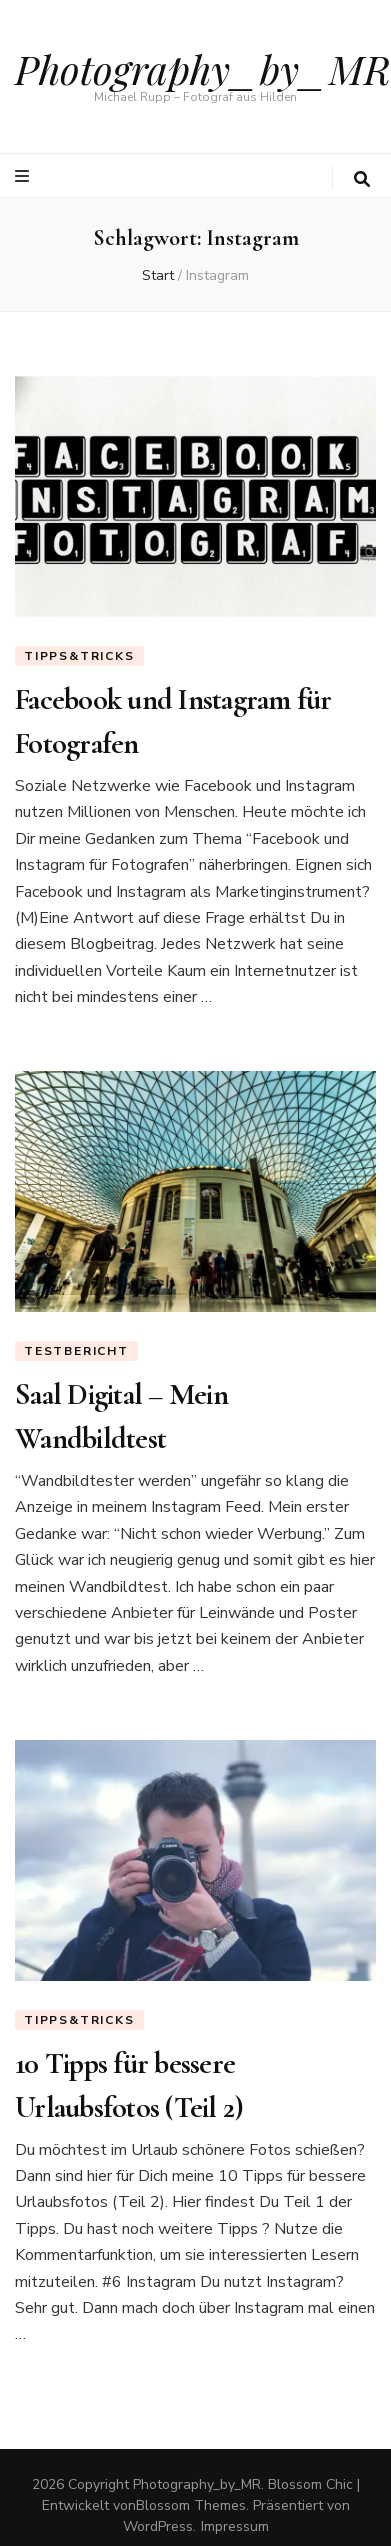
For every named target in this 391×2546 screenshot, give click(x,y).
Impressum (235, 2526)
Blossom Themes (191, 2505)
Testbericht (76, 1351)
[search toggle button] (362, 179)
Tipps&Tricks (79, 656)
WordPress (158, 2526)
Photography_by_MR (203, 68)
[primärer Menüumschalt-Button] (24, 176)
